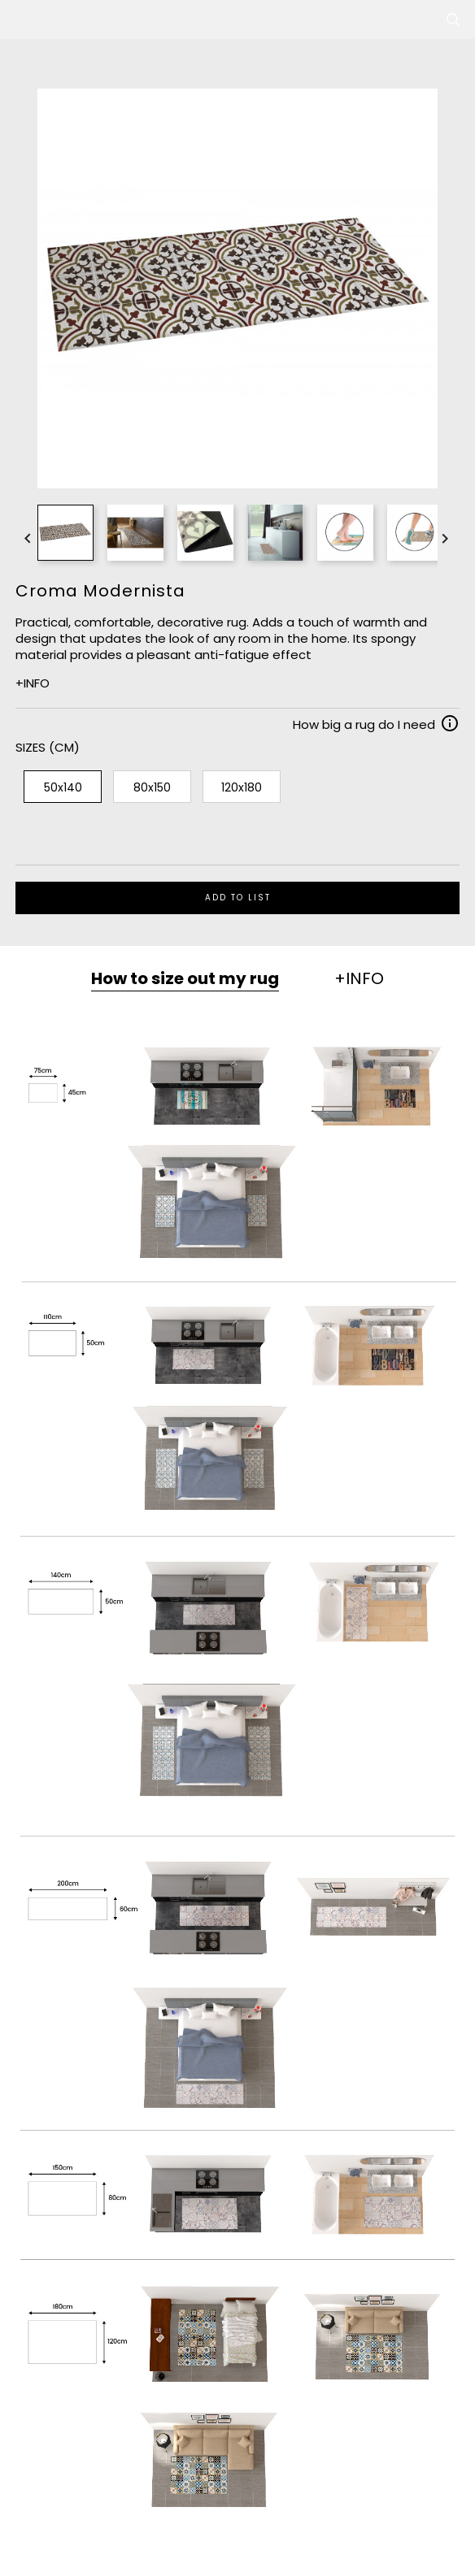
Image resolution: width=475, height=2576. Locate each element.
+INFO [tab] (359, 978)
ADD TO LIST (238, 897)
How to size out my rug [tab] (185, 978)
